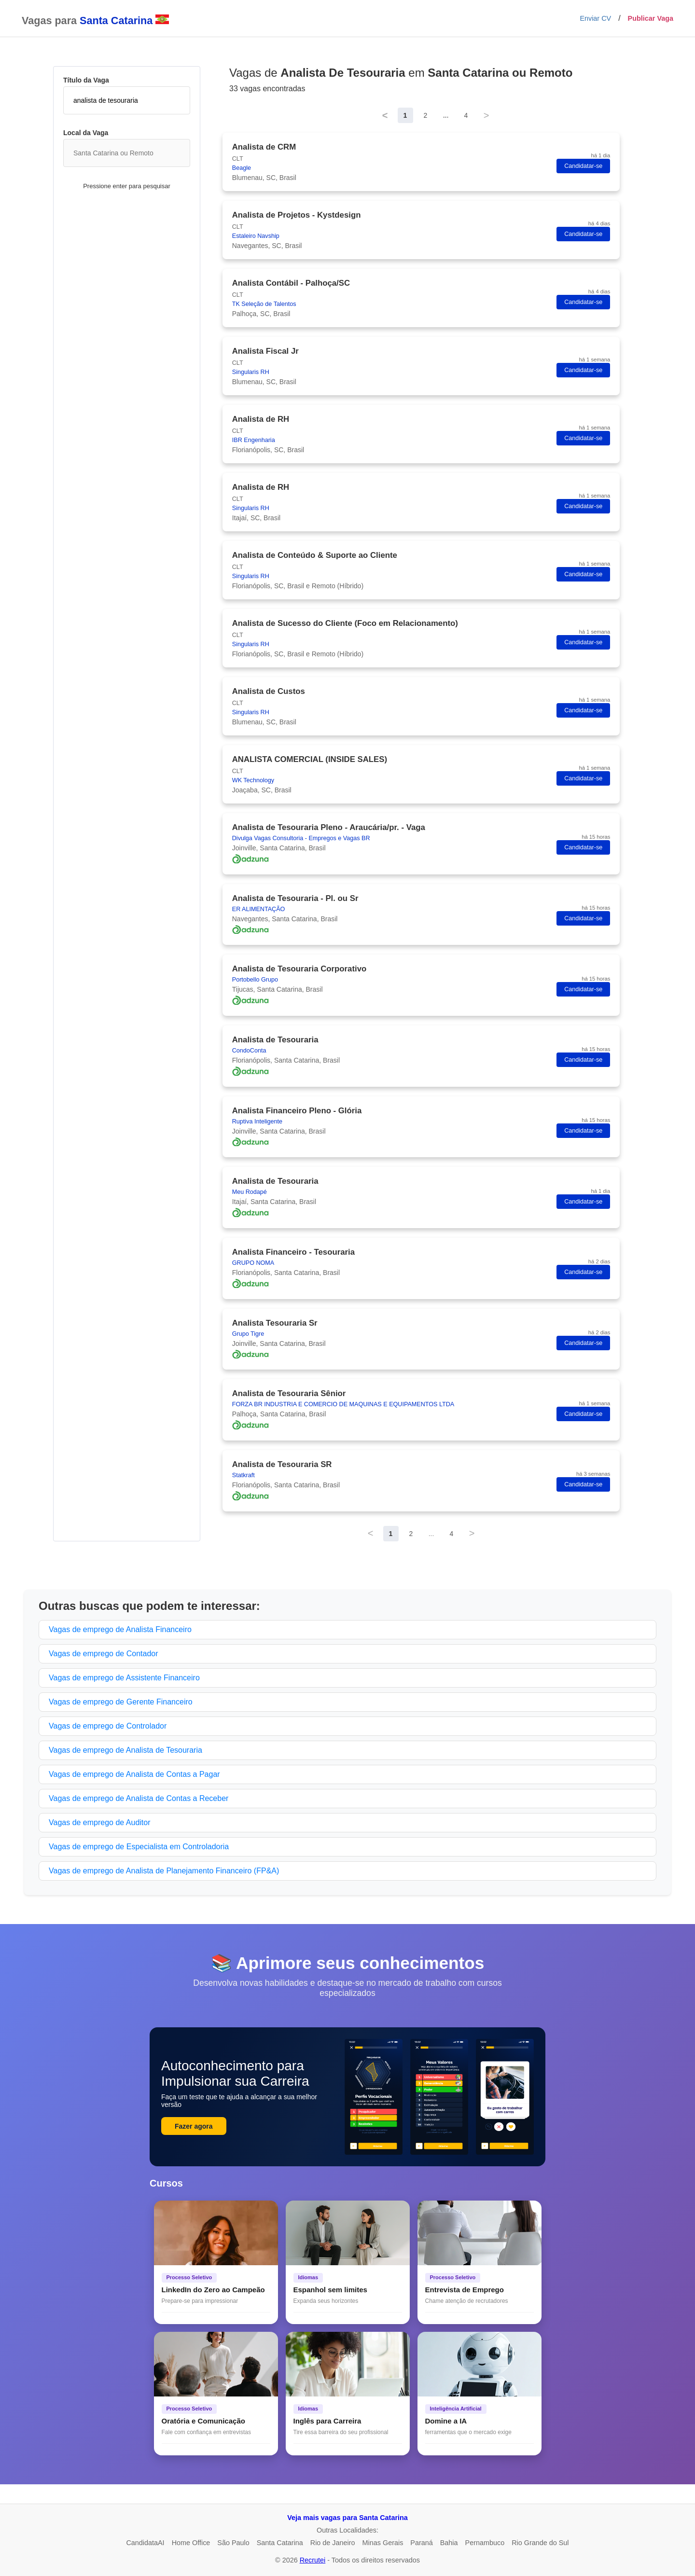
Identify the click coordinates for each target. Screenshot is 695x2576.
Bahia (449, 2543)
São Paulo (233, 2543)
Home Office (191, 2543)
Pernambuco (485, 2543)
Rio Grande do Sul (540, 2543)
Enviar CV (595, 18)
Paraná (421, 2543)
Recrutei (313, 2560)
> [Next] (486, 115)
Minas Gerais (382, 2543)
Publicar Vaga (650, 18)
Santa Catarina (280, 2543)
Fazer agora (194, 2126)
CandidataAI (145, 2543)
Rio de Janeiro (332, 2543)
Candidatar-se (583, 166)
